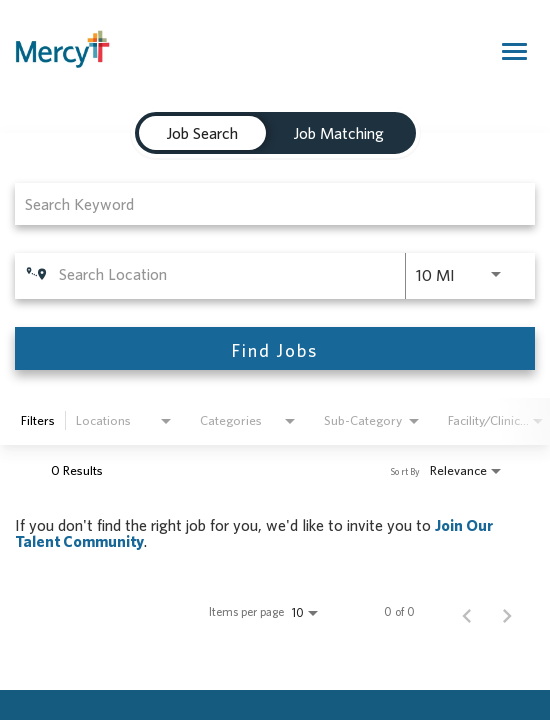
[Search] (275, 348)
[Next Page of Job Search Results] (507, 612)
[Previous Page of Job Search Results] (467, 612)
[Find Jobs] (275, 348)
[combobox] (265, 203)
